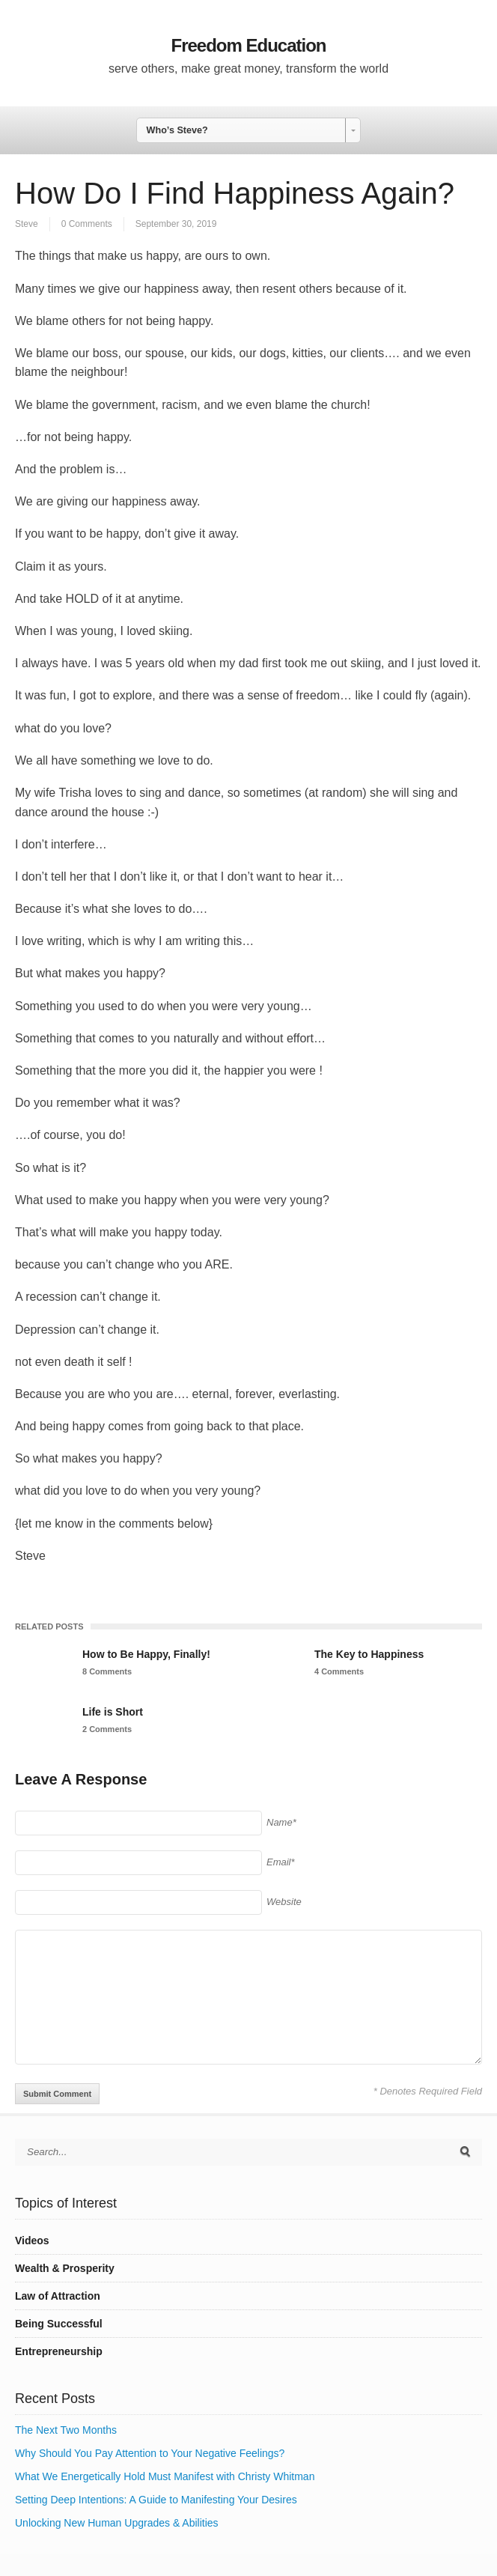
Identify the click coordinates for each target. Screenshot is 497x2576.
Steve (26, 224)
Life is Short (112, 1712)
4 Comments (339, 1671)
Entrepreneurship (59, 2351)
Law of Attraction (57, 2296)
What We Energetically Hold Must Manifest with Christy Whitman (164, 2476)
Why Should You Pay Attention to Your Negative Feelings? (149, 2453)
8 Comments (107, 1671)
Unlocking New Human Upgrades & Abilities (117, 2523)
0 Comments (86, 224)
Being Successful (59, 2324)
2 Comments (107, 1729)
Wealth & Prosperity (65, 2268)
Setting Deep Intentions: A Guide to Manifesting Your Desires (156, 2500)
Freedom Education (248, 45)
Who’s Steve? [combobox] (177, 130)
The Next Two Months (66, 2430)
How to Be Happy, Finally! (146, 1654)
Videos (32, 2241)
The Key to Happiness (369, 1654)
